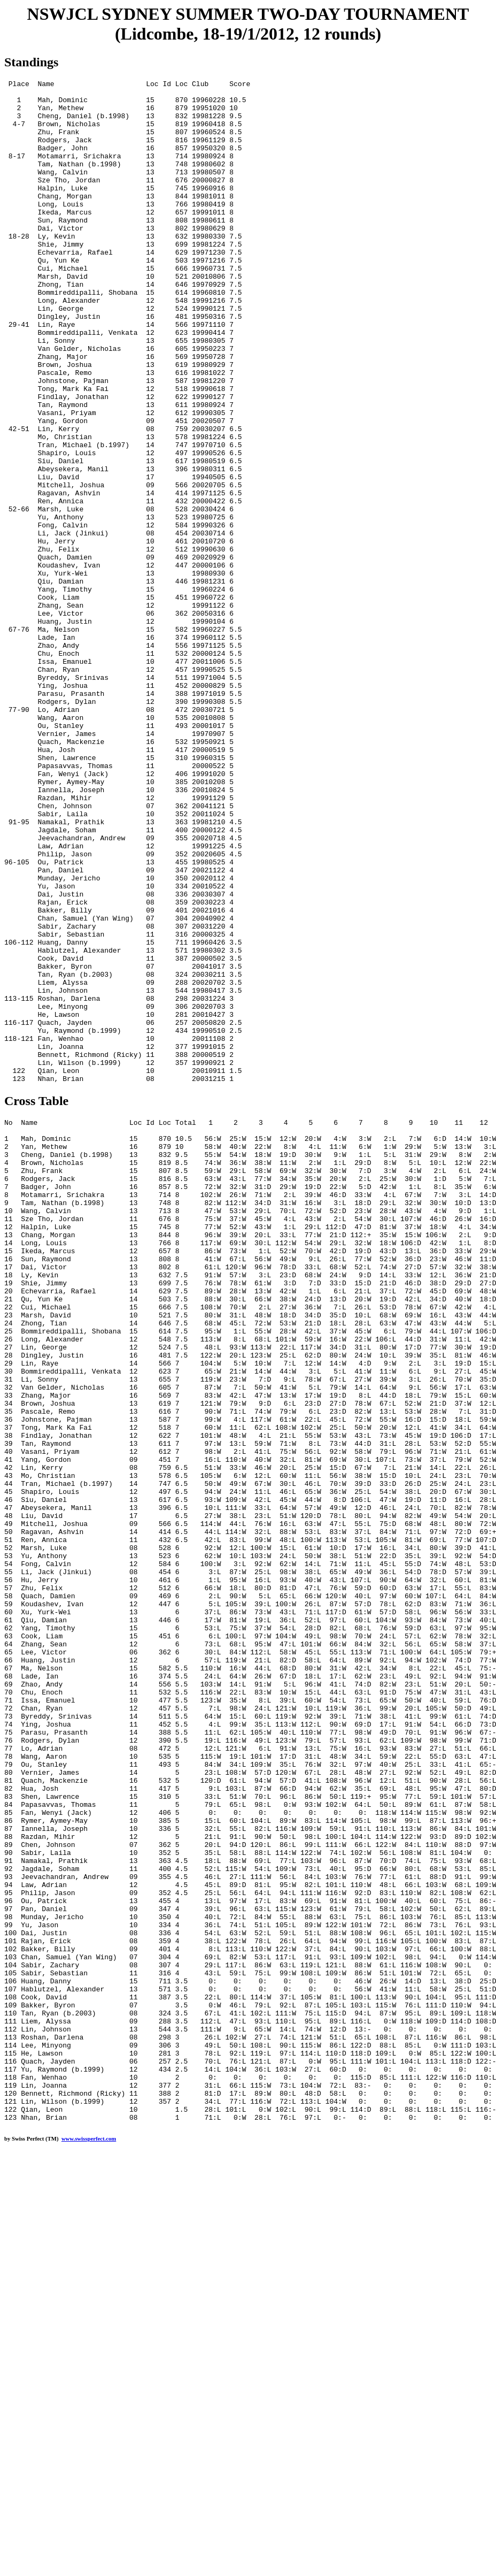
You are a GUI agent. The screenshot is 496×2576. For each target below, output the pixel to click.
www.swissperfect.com (88, 2539)
